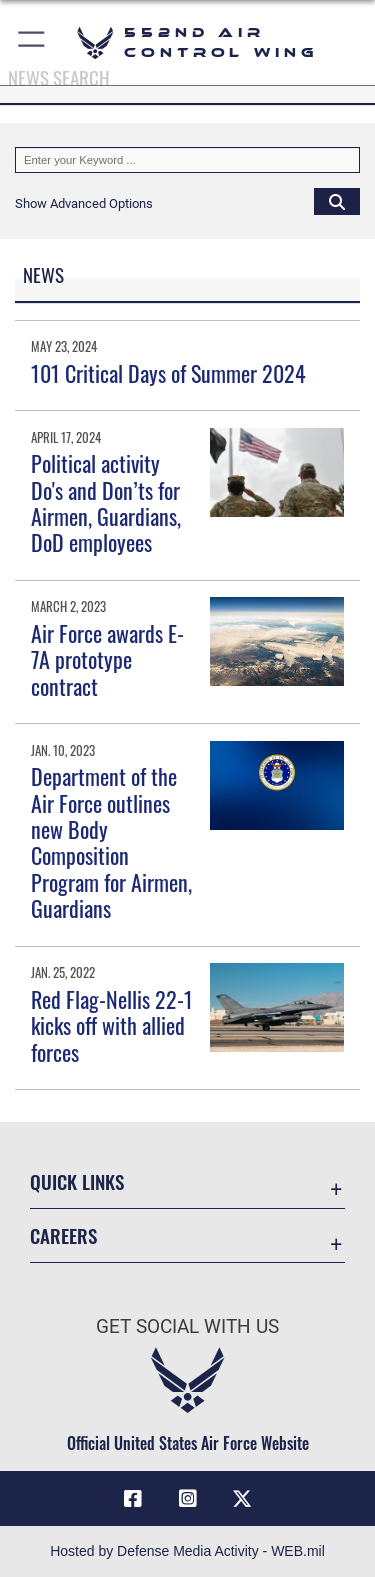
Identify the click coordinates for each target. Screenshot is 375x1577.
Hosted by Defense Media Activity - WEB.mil (187, 1551)
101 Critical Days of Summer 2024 (168, 373)
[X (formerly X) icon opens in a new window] (242, 1499)
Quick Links (77, 1181)
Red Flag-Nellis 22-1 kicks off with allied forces (112, 1025)
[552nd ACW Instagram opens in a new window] (188, 1499)
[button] (32, 42)
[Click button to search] (337, 201)
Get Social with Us (187, 1326)
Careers (63, 1235)
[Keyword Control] (187, 160)
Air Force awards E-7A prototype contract (107, 659)
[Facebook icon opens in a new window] (133, 1499)
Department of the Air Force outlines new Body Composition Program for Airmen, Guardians (111, 842)
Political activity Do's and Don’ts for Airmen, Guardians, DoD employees (106, 502)
